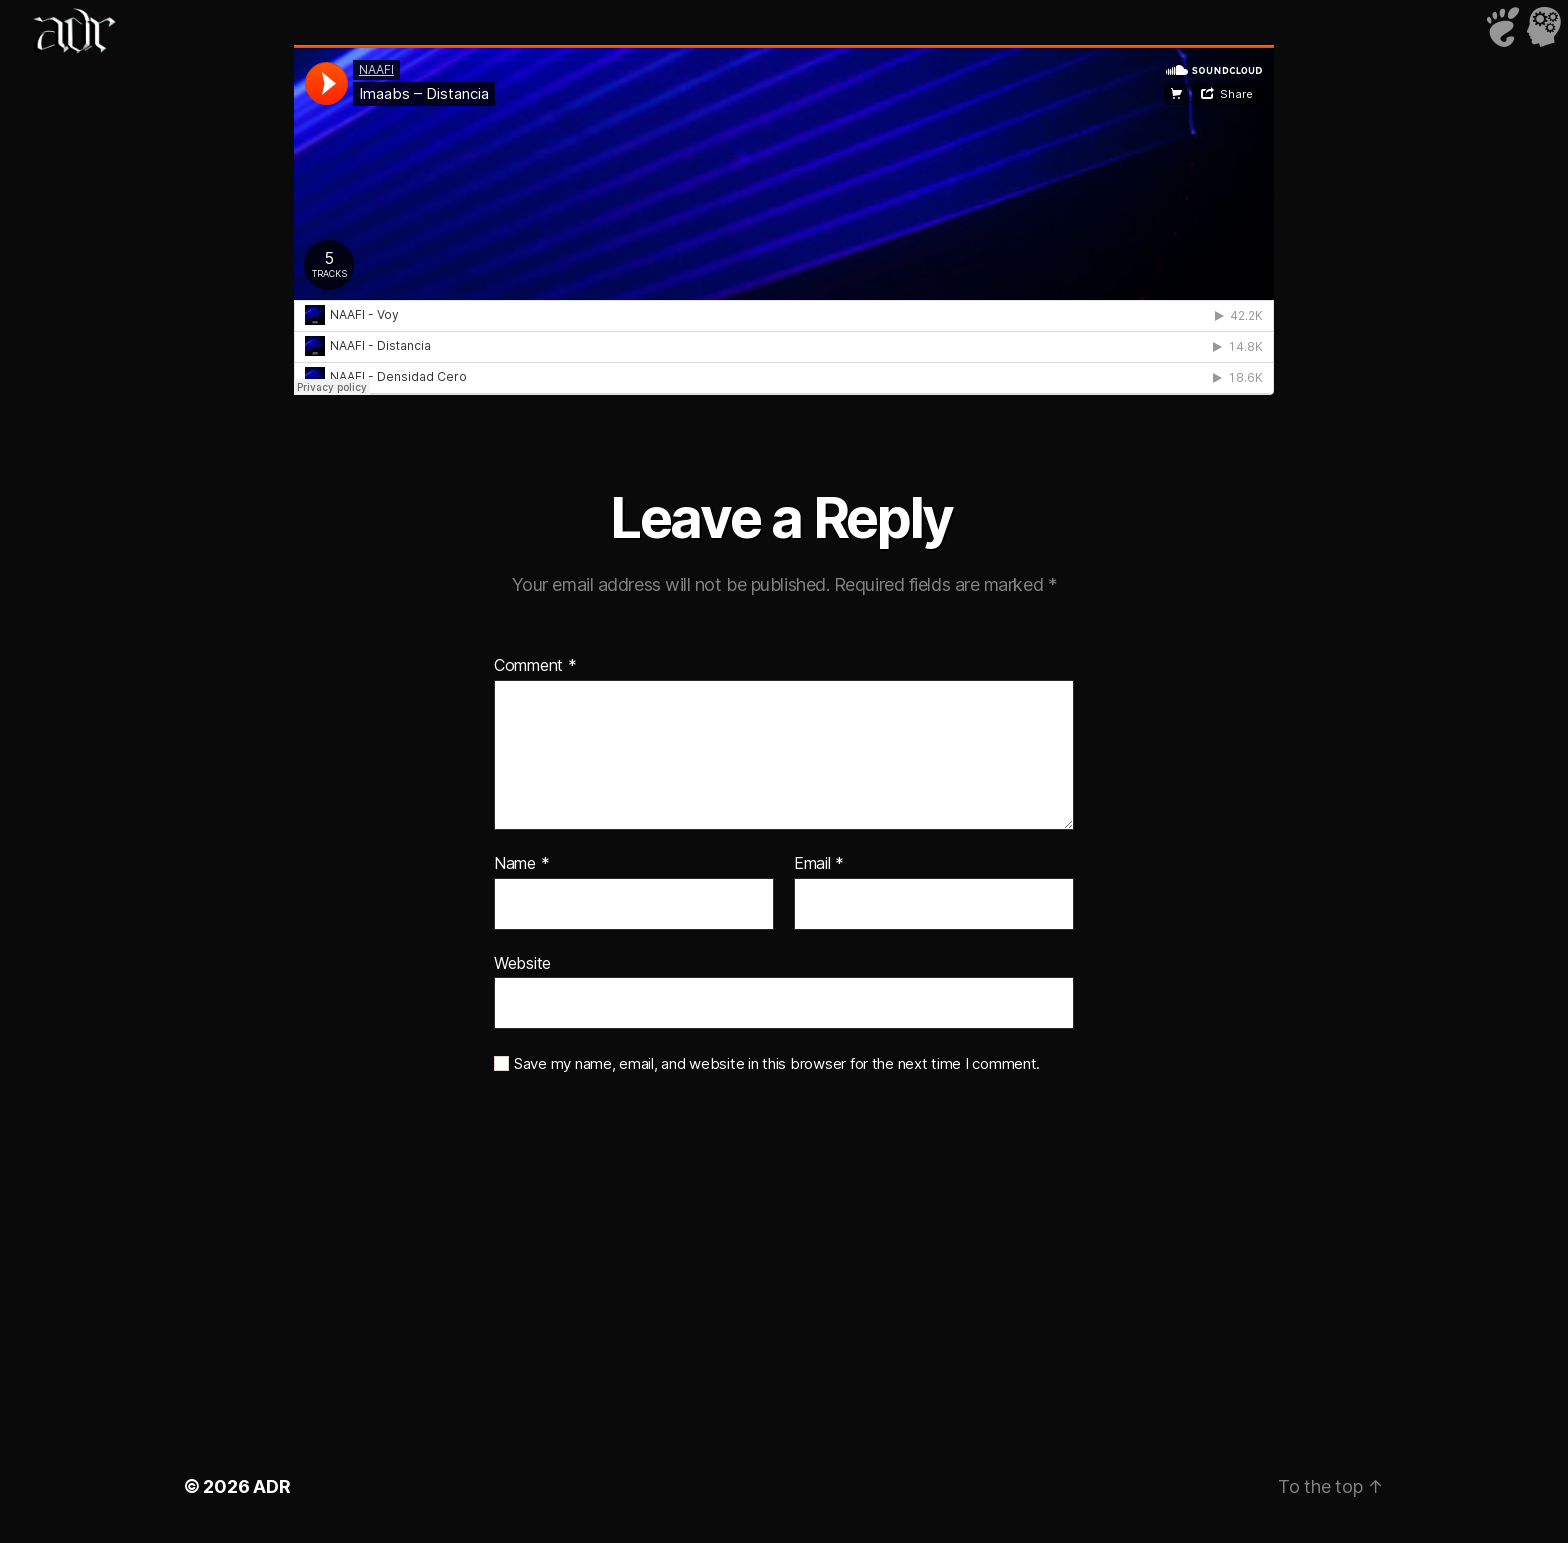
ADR (271, 1486)
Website (522, 963)
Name (521, 864)
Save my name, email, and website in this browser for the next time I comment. (777, 1064)
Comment (535, 666)
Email (819, 864)
